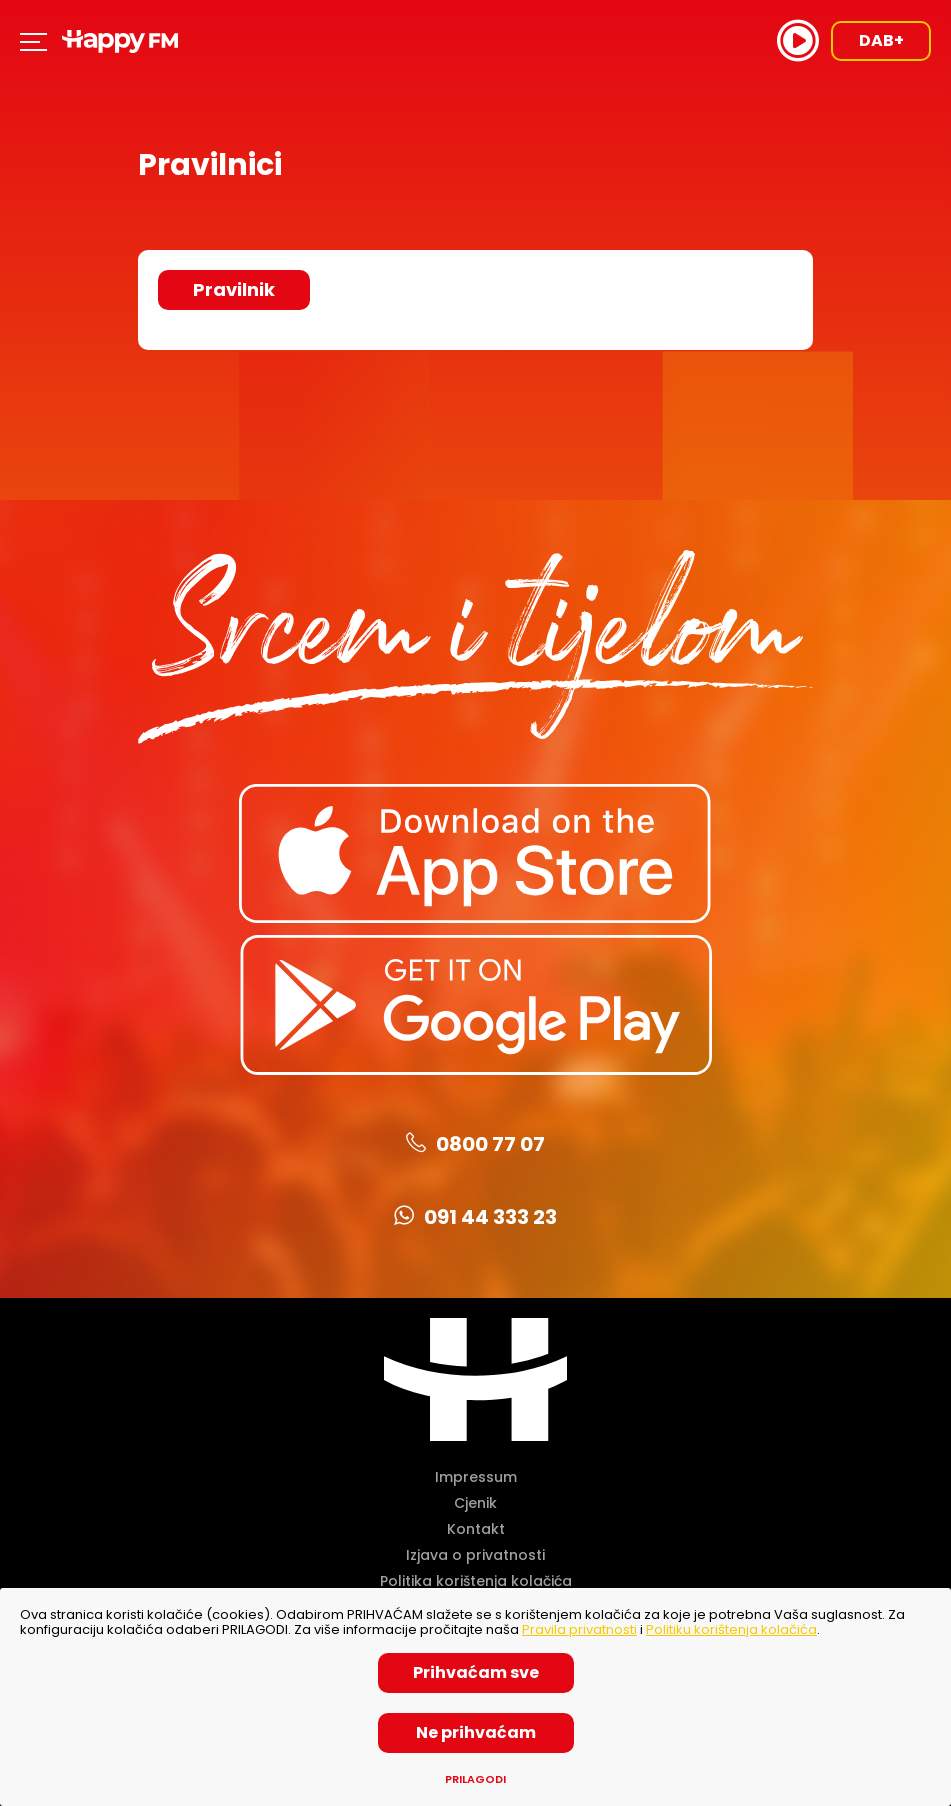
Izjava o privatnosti (475, 1555)
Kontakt (476, 1529)
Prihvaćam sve (476, 1672)
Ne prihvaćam (476, 1732)
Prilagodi (475, 1779)
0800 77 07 (475, 1144)
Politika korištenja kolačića (476, 1581)
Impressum (476, 1477)
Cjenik (475, 1503)
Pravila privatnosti (579, 1629)
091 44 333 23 (475, 1217)
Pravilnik (234, 289)
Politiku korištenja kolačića (731, 1629)
